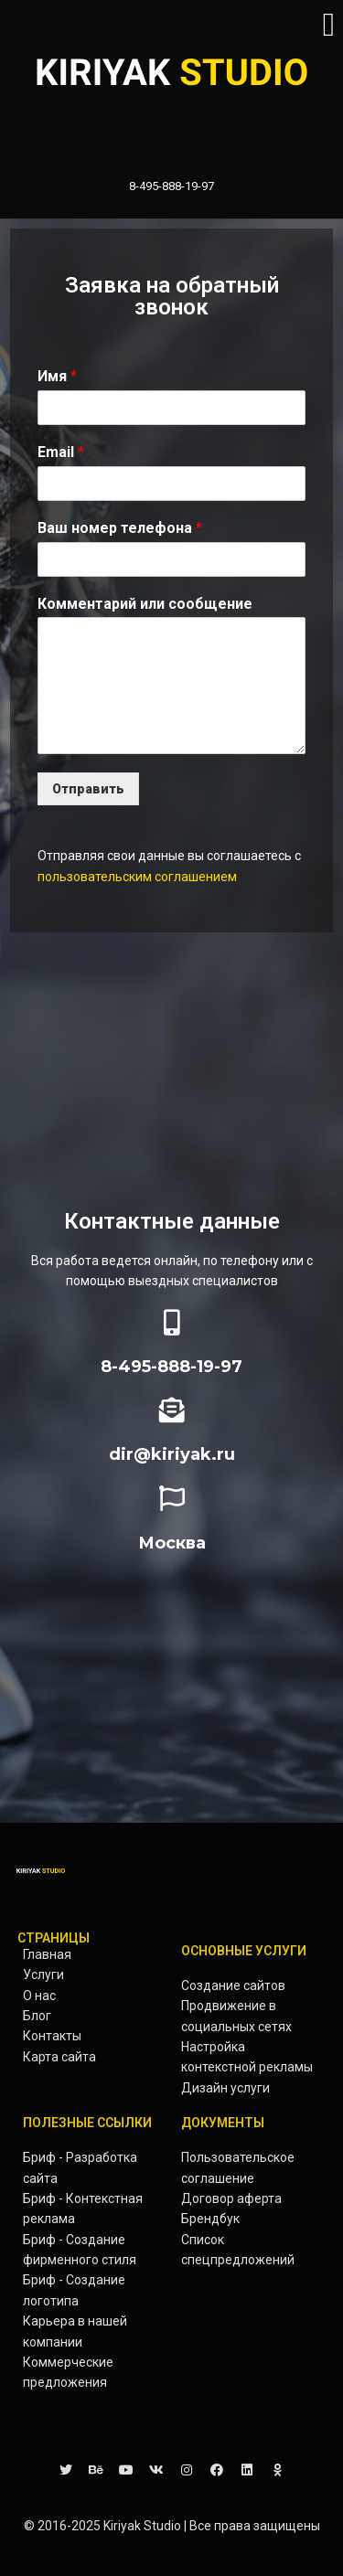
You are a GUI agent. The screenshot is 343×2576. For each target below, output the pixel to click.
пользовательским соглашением (137, 876)
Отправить (88, 789)
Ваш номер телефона (120, 528)
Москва (172, 1543)
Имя (57, 376)
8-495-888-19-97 (171, 1367)
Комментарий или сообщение (145, 603)
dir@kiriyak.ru (172, 1454)
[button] (329, 24)
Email (61, 452)
